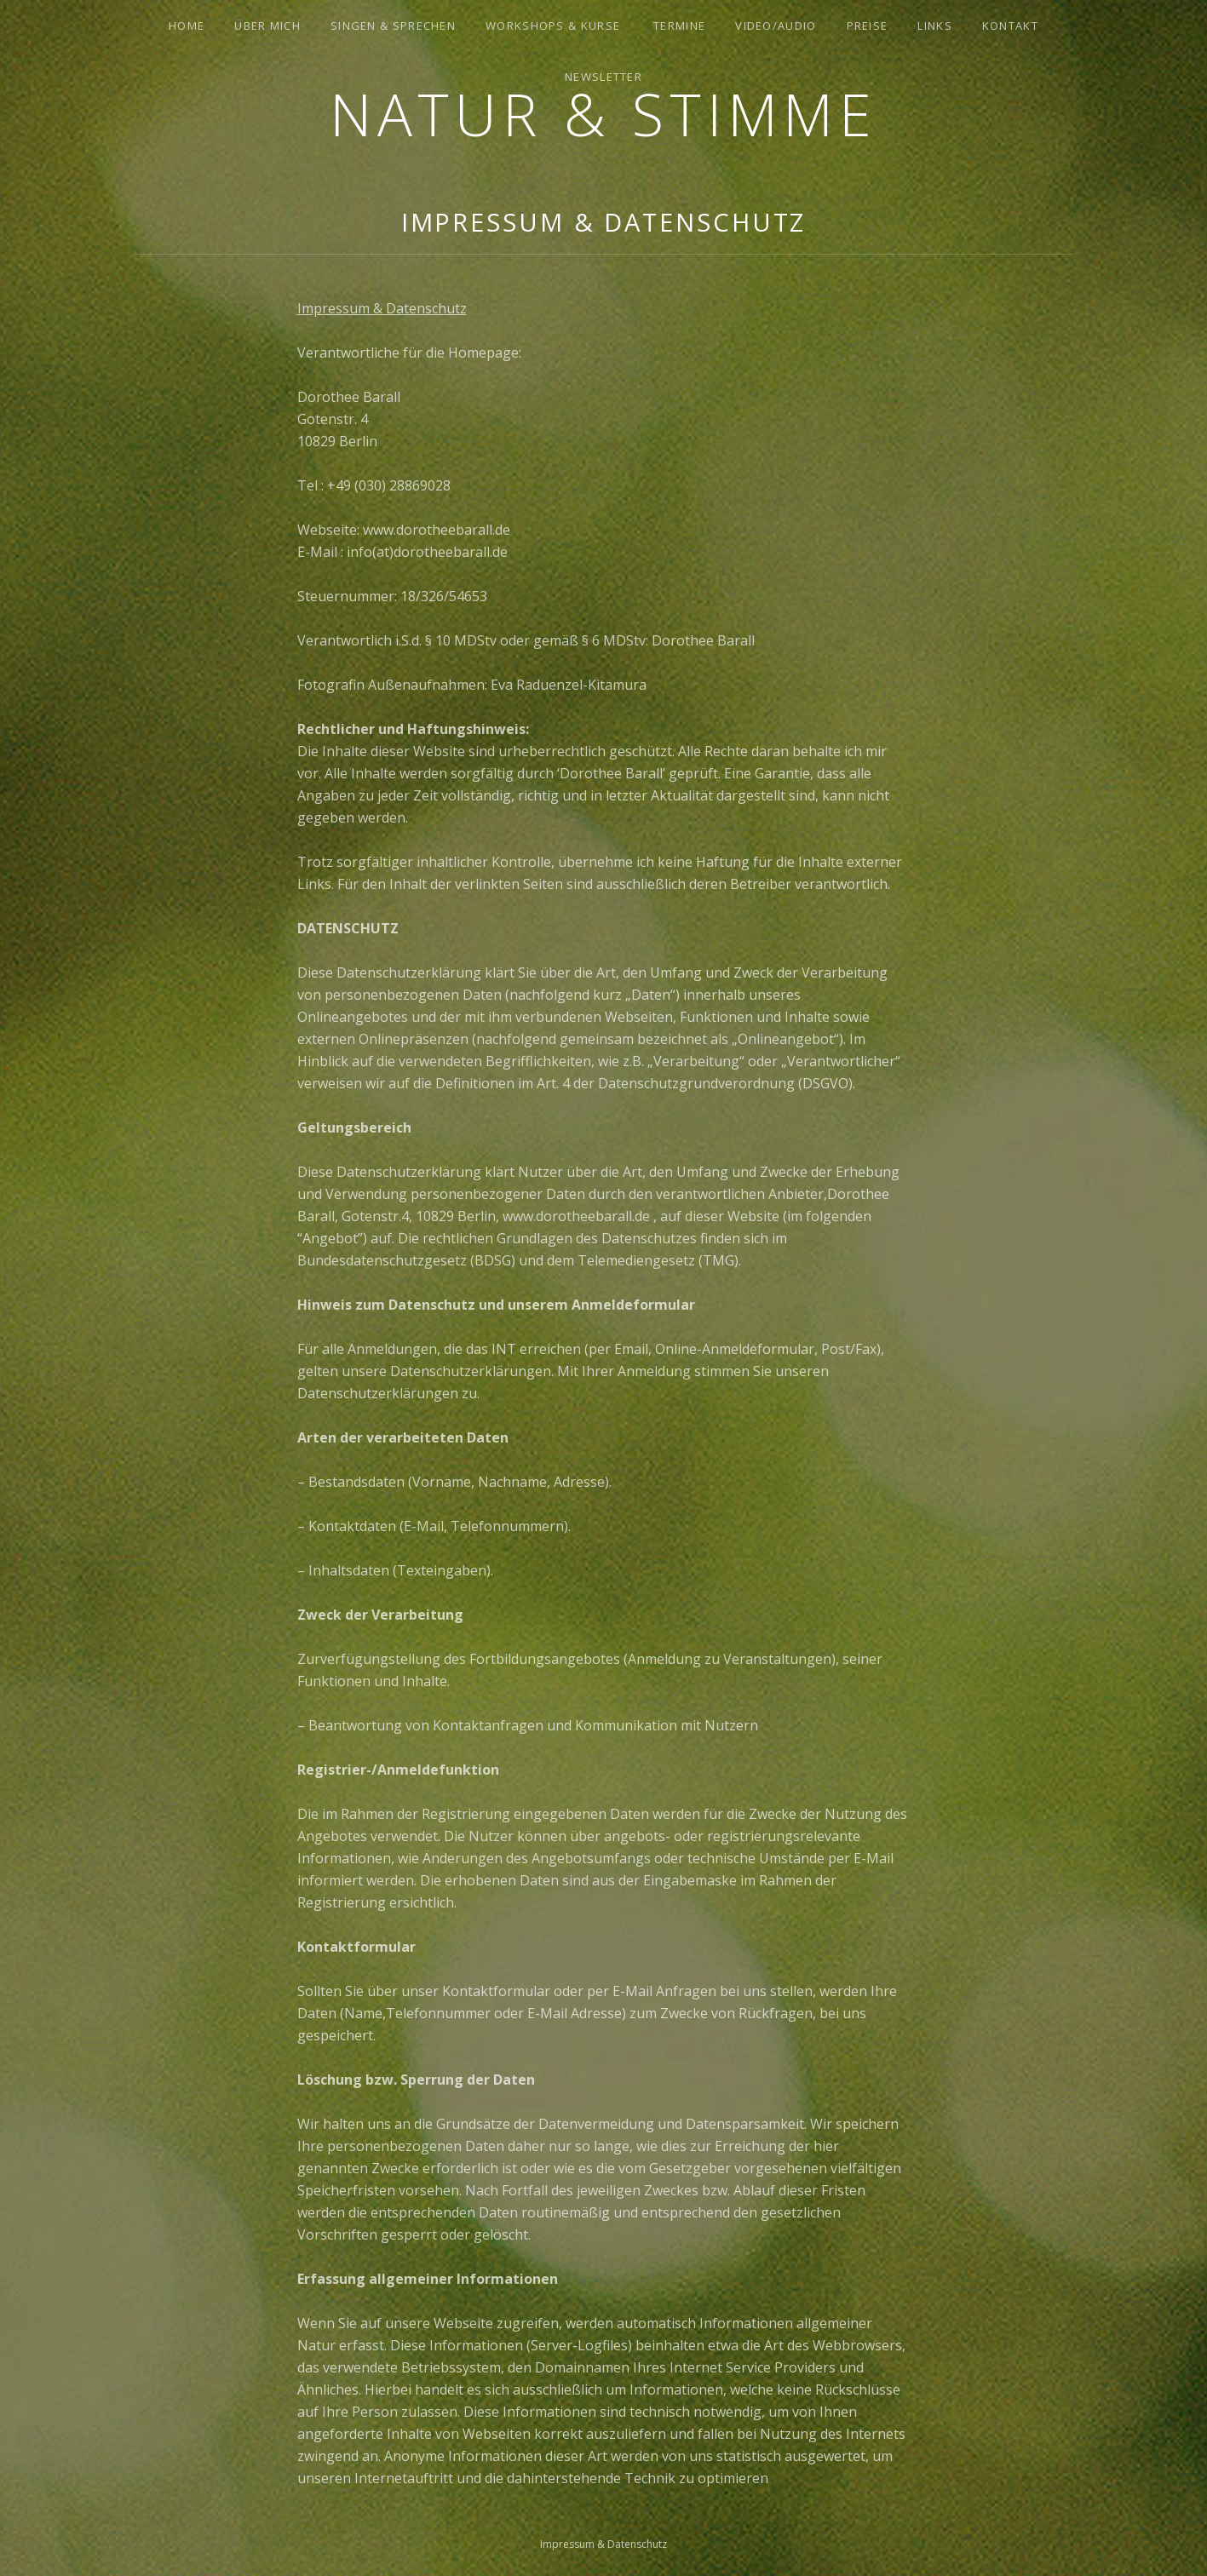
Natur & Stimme (603, 113)
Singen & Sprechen (393, 25)
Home (186, 25)
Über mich (267, 25)
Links (934, 25)
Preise (867, 25)
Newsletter (603, 76)
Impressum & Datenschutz (382, 308)
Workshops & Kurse (553, 25)
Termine (679, 25)
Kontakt (1010, 25)
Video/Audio (775, 25)
